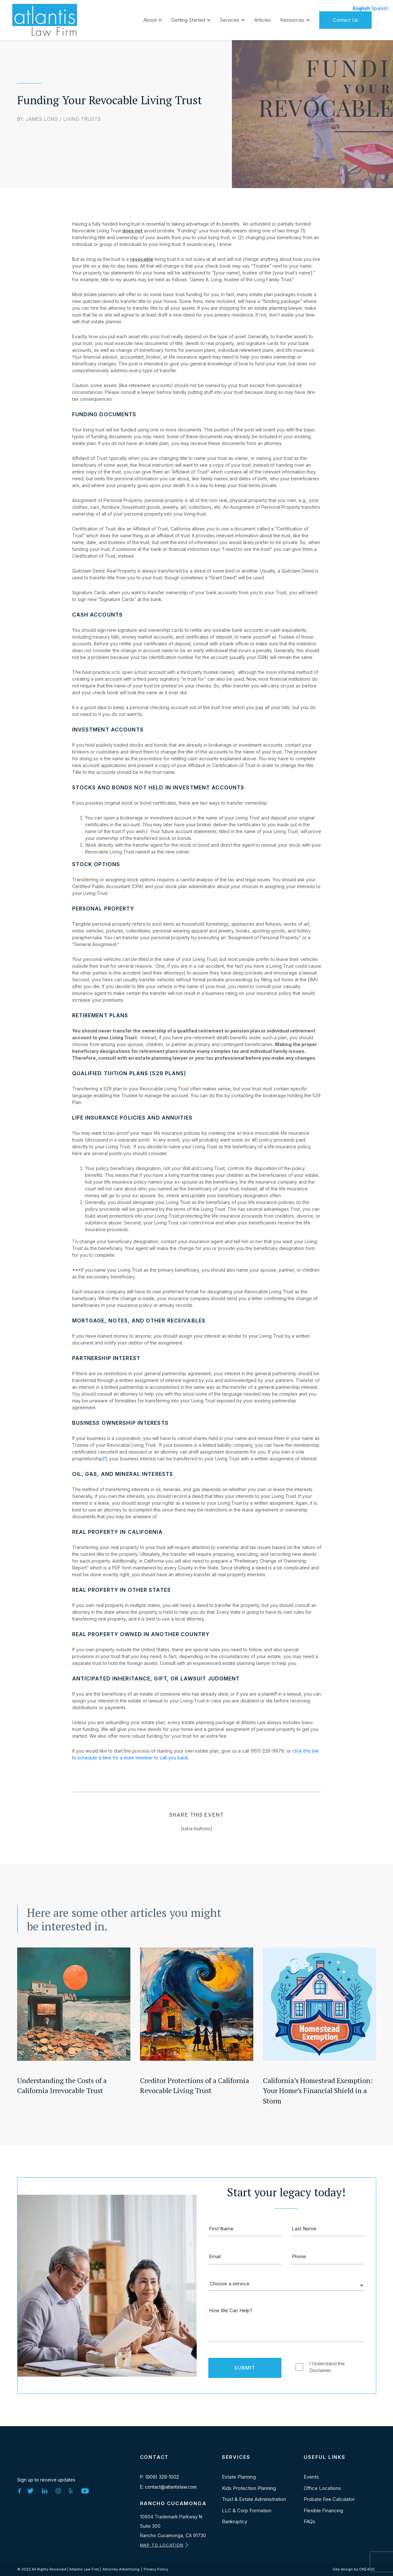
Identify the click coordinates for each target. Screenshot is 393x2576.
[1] (105, 1458)
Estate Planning (239, 2477)
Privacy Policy (156, 2569)
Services (229, 18)
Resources (292, 18)
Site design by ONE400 (354, 2569)
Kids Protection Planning (249, 2488)
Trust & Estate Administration (254, 2499)
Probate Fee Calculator (329, 2499)
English (361, 8)
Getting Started (188, 18)
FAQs (309, 2521)
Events (311, 2477)
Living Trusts (82, 119)
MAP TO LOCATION (162, 2545)
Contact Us (345, 18)
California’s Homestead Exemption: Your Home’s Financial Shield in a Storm (318, 2091)
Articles (262, 18)
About (150, 18)
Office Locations (322, 2488)
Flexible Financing (323, 2510)
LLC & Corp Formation (246, 2510)
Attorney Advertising (121, 2569)
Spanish (379, 8)
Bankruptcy (234, 2521)
